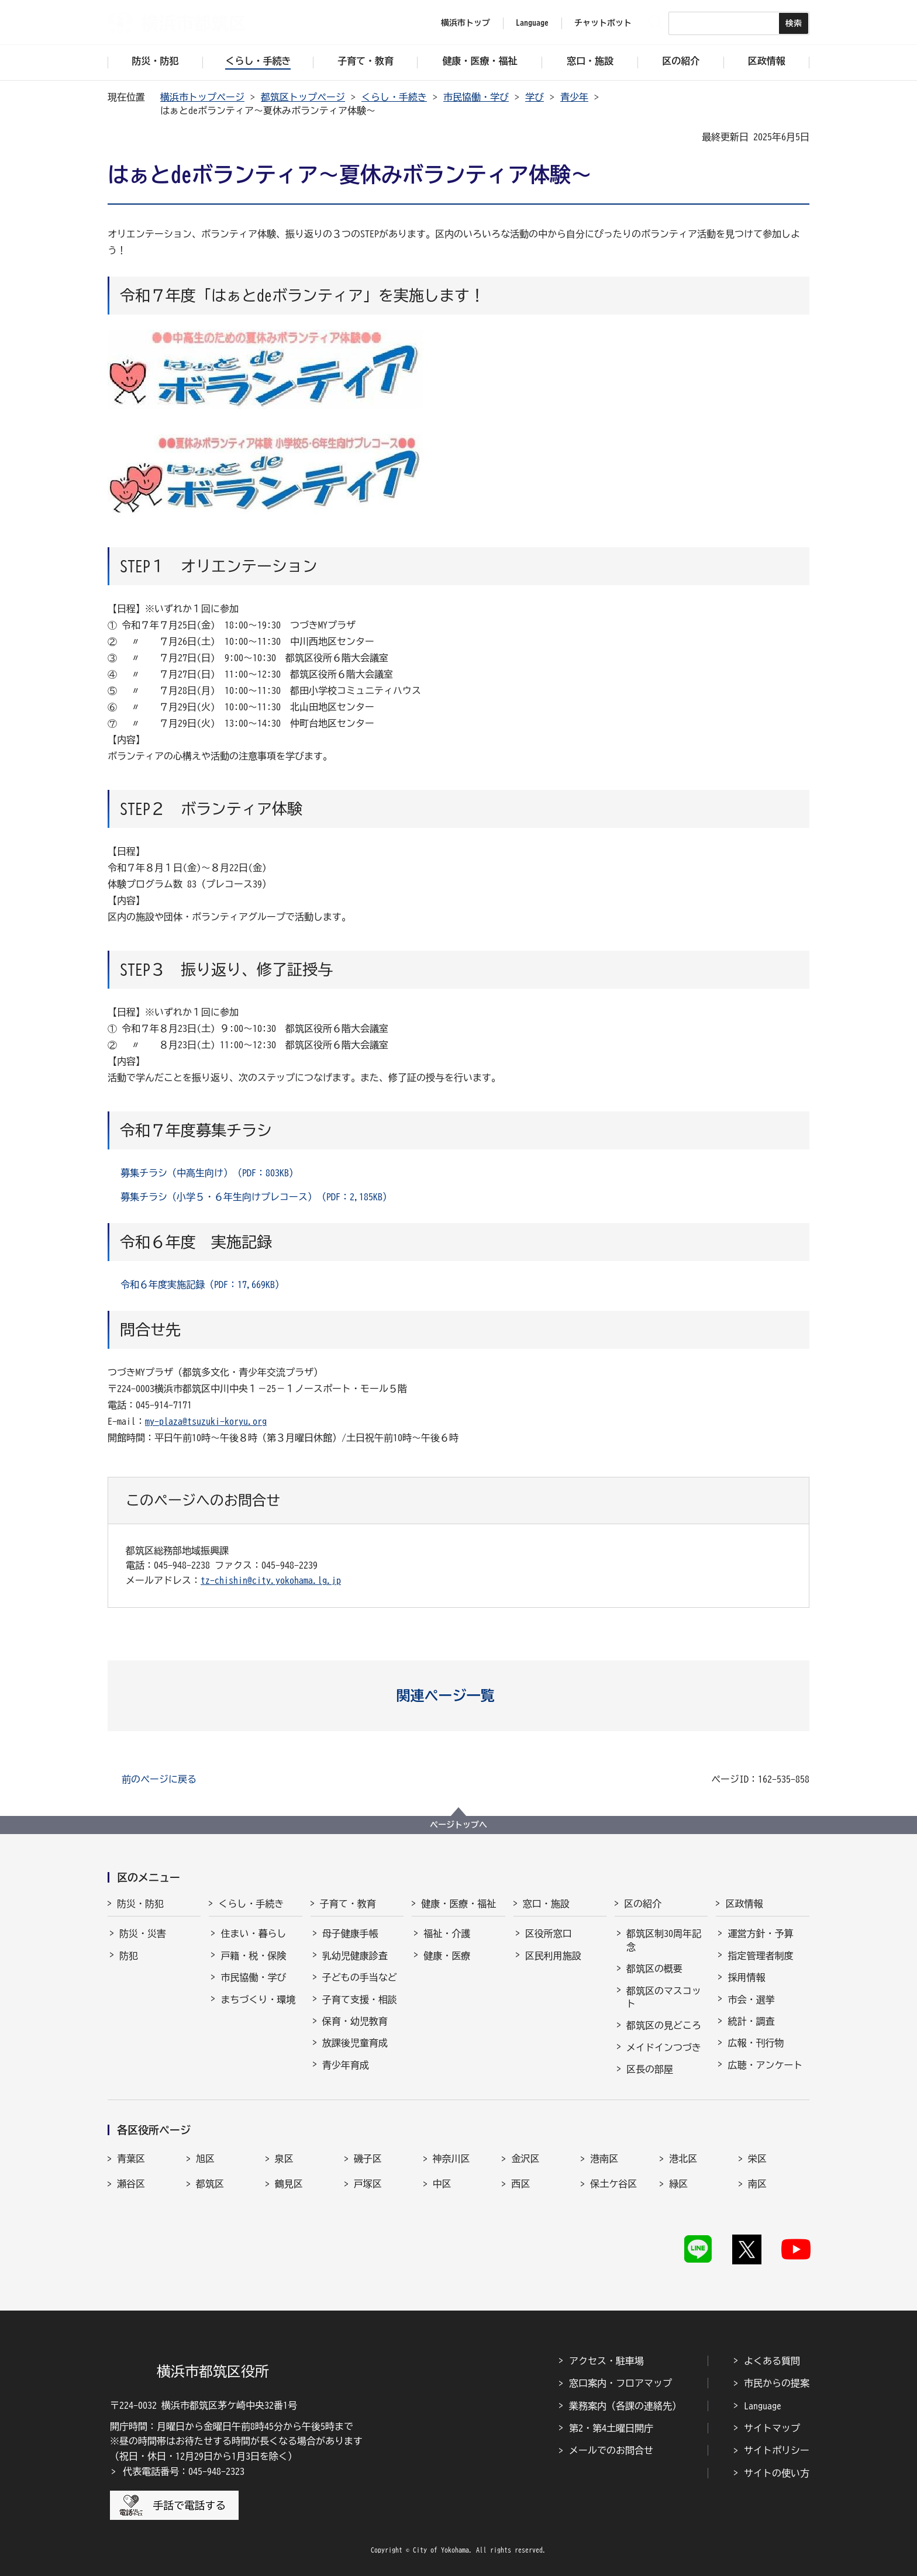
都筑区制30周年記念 (663, 1940)
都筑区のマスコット (663, 1997)
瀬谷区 (131, 2183)
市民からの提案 (776, 2383)
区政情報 (744, 1903)
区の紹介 (642, 1903)
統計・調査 (751, 2021)
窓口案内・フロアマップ (620, 2383)
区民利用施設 (553, 1955)
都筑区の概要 (654, 1968)
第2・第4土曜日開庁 (611, 2428)
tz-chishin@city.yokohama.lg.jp (271, 1580)
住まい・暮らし (253, 1933)
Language (762, 2406)
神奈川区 (451, 2158)
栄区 (757, 2158)
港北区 (683, 2158)
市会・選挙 (751, 1999)
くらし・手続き (394, 97)
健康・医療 (446, 1955)
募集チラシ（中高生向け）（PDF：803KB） (209, 1172)
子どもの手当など (359, 1977)
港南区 (604, 2158)
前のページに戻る (159, 1779)
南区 (757, 2183)
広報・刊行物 (756, 2042)
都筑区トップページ (303, 97)
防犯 (128, 1955)
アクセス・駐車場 (606, 2361)
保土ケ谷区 (613, 2183)
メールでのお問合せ (611, 2450)
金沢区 (525, 2158)
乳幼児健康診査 (355, 1955)
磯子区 (368, 2158)
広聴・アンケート (765, 2065)
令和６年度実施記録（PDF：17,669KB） (202, 1284)
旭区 (205, 2158)
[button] (459, 1695)
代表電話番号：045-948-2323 (183, 2471)
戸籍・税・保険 (253, 1955)
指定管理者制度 (760, 1955)
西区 (520, 2183)
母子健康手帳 (350, 1933)
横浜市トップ (465, 23)
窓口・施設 (546, 1903)
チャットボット (603, 23)
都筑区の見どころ (663, 2025)
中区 (442, 2183)
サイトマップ (772, 2428)
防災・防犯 (140, 1903)
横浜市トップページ (202, 97)
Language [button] (532, 23)
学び (534, 97)
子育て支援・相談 (359, 1999)
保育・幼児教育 (355, 2021)
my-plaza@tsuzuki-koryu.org (206, 1421)
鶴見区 (289, 2183)
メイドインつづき (663, 2047)
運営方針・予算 (760, 1933)
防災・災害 (142, 1933)
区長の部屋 (649, 2069)
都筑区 (210, 2183)
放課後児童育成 (355, 2042)
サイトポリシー (776, 2450)
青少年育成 (345, 2065)
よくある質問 (772, 2361)
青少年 (574, 97)
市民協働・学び (476, 97)
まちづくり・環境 (257, 1999)
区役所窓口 (548, 1933)
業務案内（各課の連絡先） (625, 2406)
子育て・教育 (348, 1903)
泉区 (284, 2158)
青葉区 (131, 2158)
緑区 (678, 2183)
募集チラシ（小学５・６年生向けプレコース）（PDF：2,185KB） (256, 1196)
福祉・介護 (446, 1933)
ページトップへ (458, 1825)
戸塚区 (368, 2183)
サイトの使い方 (776, 2473)
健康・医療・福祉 (458, 1903)
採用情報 (746, 1977)
